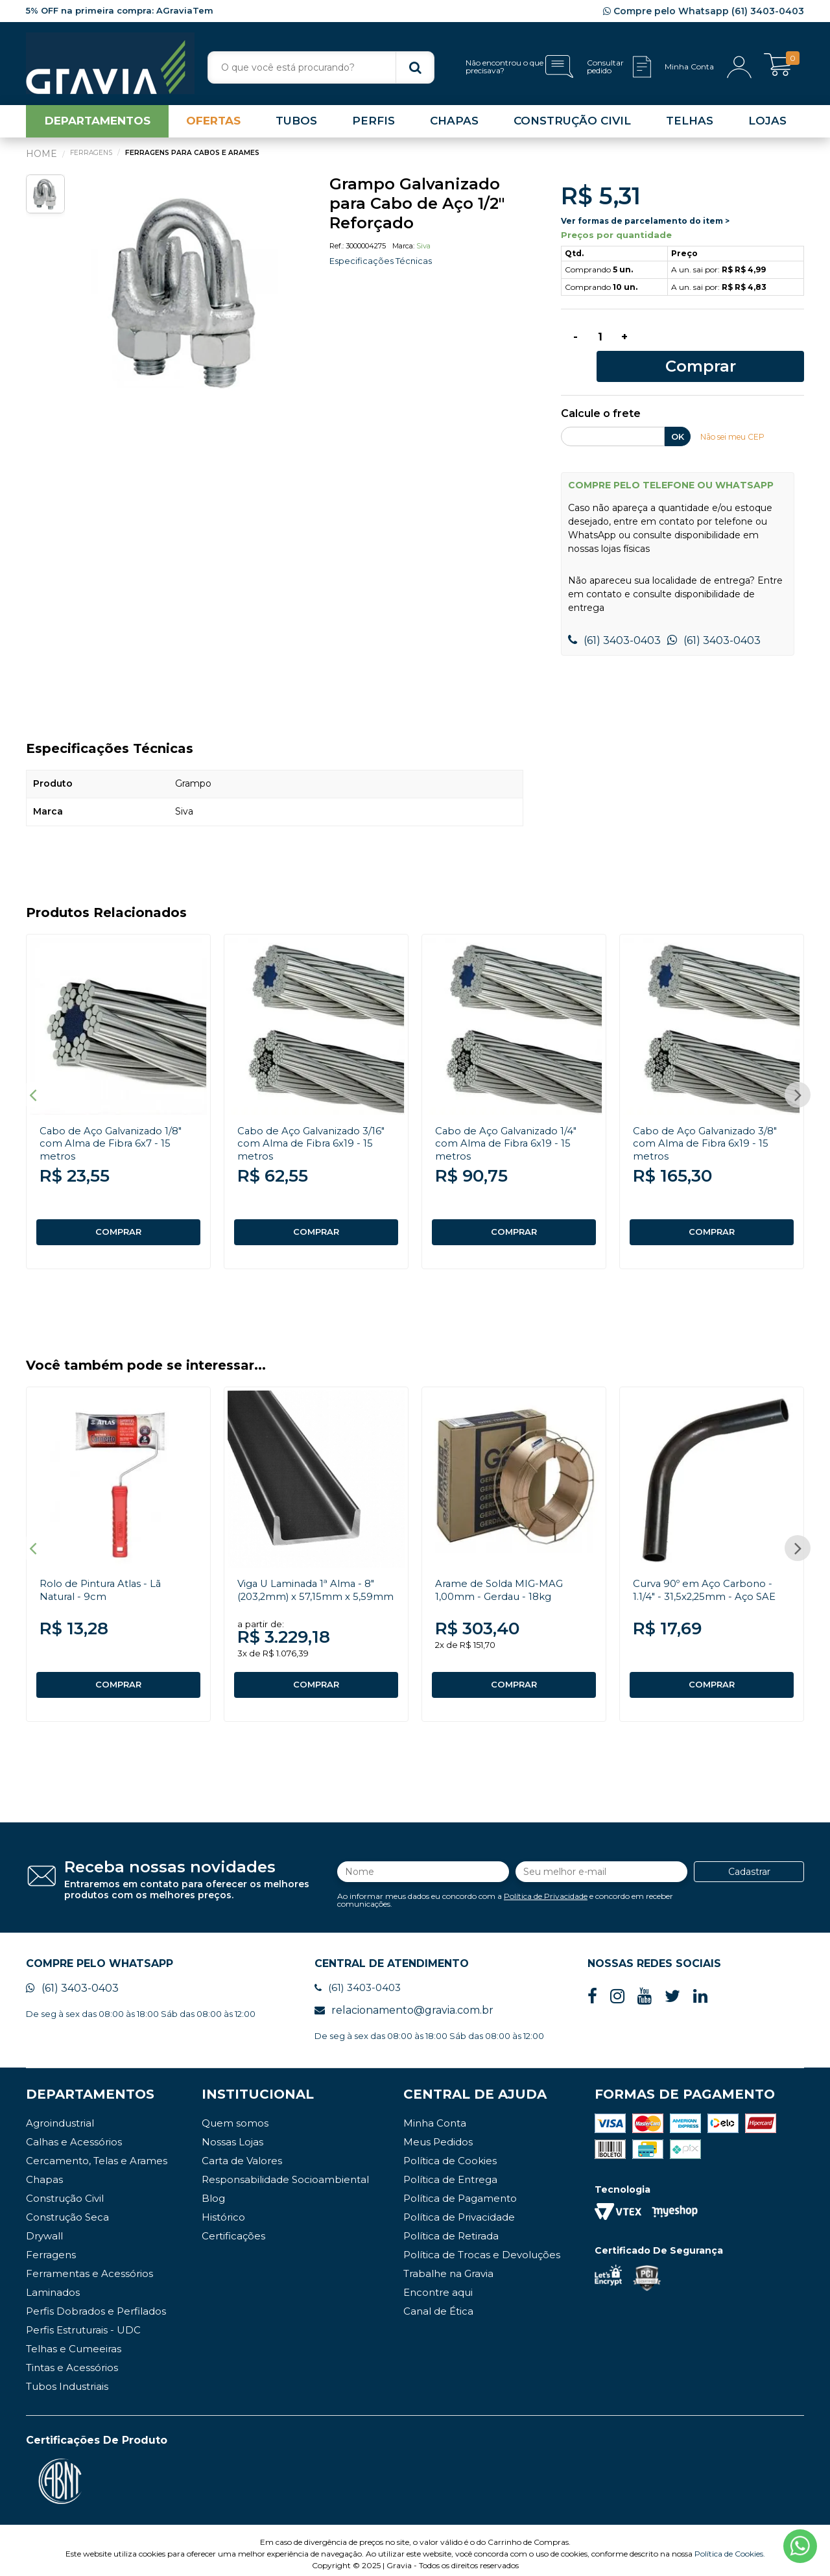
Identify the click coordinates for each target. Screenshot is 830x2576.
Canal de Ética (438, 2304)
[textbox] (321, 67)
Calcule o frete (601, 394)
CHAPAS (454, 125)
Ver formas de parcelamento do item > (645, 225)
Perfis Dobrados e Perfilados (96, 2304)
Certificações (233, 2229)
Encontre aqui (438, 2285)
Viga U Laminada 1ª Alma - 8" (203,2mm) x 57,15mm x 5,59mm (310, 1582)
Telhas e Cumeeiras (73, 2341)
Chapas (44, 2172)
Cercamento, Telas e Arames (96, 2153)
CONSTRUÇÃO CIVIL (572, 125)
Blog (213, 2191)
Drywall (44, 2229)
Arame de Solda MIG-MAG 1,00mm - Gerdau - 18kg (502, 1576)
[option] (187, 296)
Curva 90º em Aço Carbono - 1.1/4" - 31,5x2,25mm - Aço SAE (708, 1576)
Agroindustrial (60, 2116)
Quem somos (235, 2116)
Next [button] (798, 1078)
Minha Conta (434, 2116)
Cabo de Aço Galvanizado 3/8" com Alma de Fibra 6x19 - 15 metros (710, 1123)
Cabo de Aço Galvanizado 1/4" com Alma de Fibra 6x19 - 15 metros (510, 1123)
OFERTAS (213, 125)
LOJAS (767, 125)
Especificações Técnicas (383, 266)
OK (677, 417)
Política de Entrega (450, 2172)
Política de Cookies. (729, 2546)
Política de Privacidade (545, 1885)
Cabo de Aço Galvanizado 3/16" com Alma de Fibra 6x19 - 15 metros (316, 1123)
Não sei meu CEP (736, 417)
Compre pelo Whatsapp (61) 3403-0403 (703, 11)
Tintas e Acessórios (72, 2360)
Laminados (53, 2285)
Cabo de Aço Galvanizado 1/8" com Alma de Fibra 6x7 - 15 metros (116, 1123)
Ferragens (51, 2247)
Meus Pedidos (438, 2135)
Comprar (724, 344)
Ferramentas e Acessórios (89, 2266)
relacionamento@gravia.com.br (403, 2003)
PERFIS (373, 125)
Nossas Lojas (232, 2135)
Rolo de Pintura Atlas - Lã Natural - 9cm (105, 1576)
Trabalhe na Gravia (448, 2266)
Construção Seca (67, 2210)
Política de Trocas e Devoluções (481, 2247)
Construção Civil (65, 2191)
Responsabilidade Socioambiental (285, 2172)
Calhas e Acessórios (74, 2135)
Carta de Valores (242, 2153)
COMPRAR (119, 1213)
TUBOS (296, 125)
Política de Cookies (450, 2153)
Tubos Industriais (67, 2379)
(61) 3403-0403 (614, 621)
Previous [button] (32, 1078)
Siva (423, 251)
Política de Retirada (451, 2229)
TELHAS (689, 125)
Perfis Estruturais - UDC (83, 2323)
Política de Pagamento (460, 2191)
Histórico (223, 2210)
